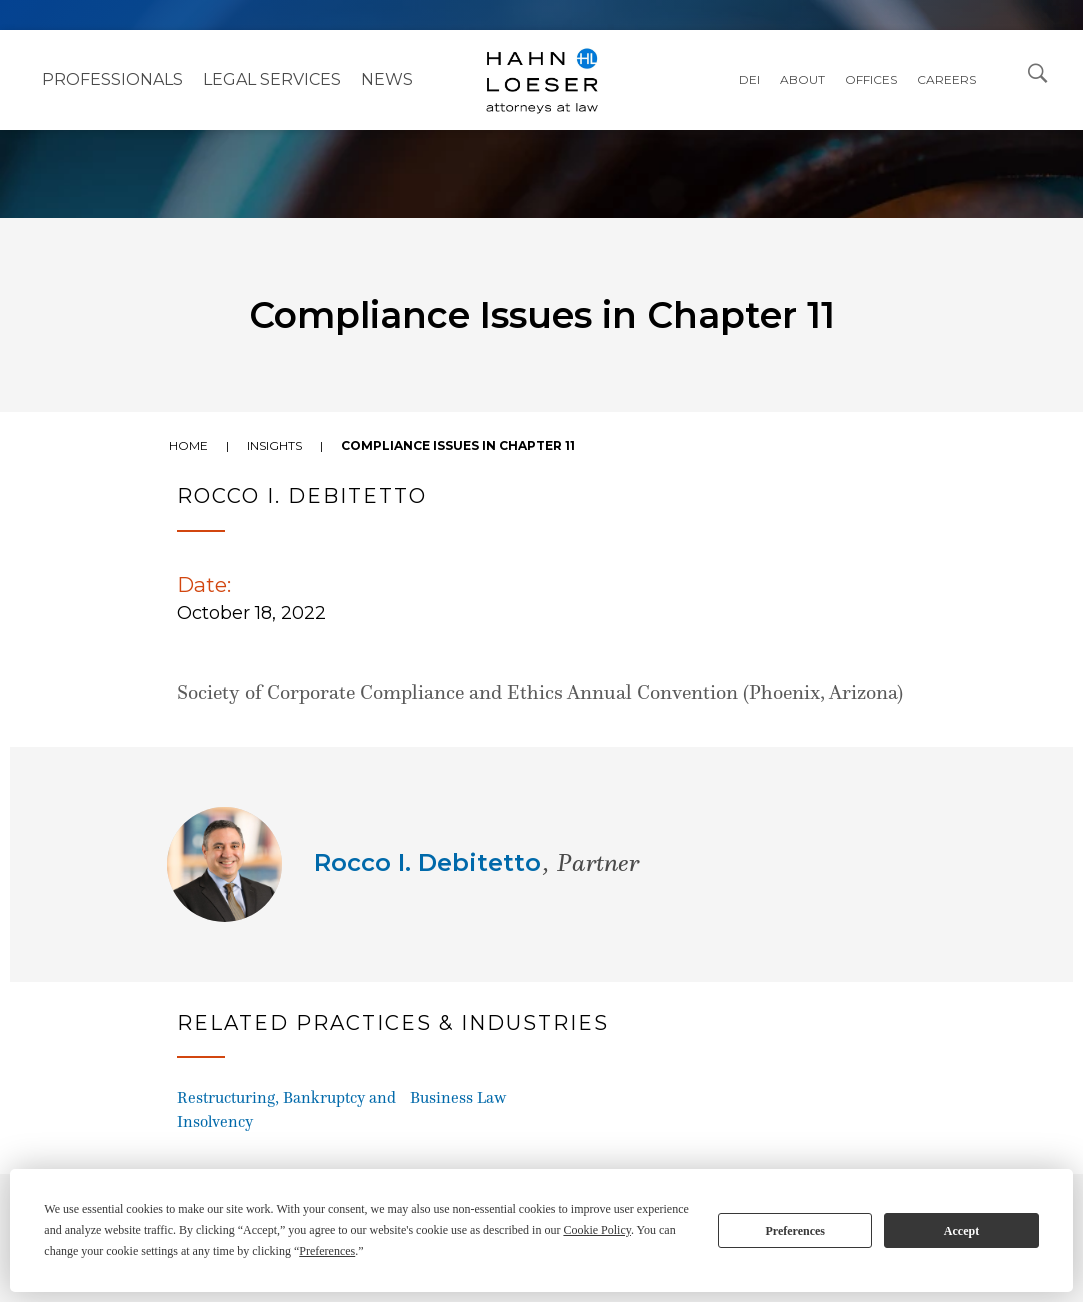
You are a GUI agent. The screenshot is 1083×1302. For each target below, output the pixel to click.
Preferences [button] (327, 1251)
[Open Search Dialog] (1038, 72)
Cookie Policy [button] (597, 1230)
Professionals (112, 79)
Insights (274, 445)
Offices (871, 79)
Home (188, 445)
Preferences (795, 1231)
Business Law (458, 1097)
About (802, 79)
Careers (946, 79)
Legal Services (272, 79)
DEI (749, 79)
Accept (961, 1231)
